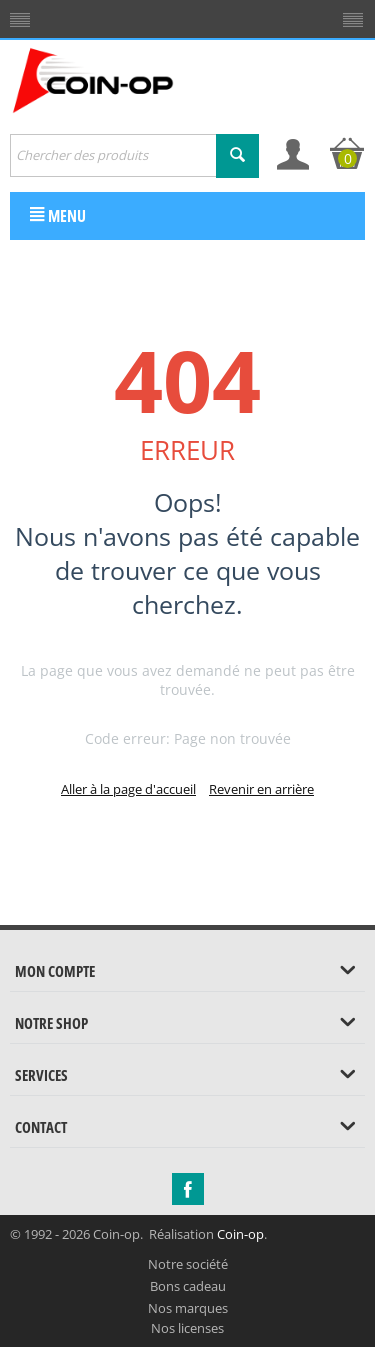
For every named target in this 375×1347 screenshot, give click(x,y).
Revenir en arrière (261, 789)
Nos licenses (187, 1328)
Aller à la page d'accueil (128, 789)
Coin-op (240, 1234)
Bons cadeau (188, 1286)
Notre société (188, 1264)
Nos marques (188, 1308)
